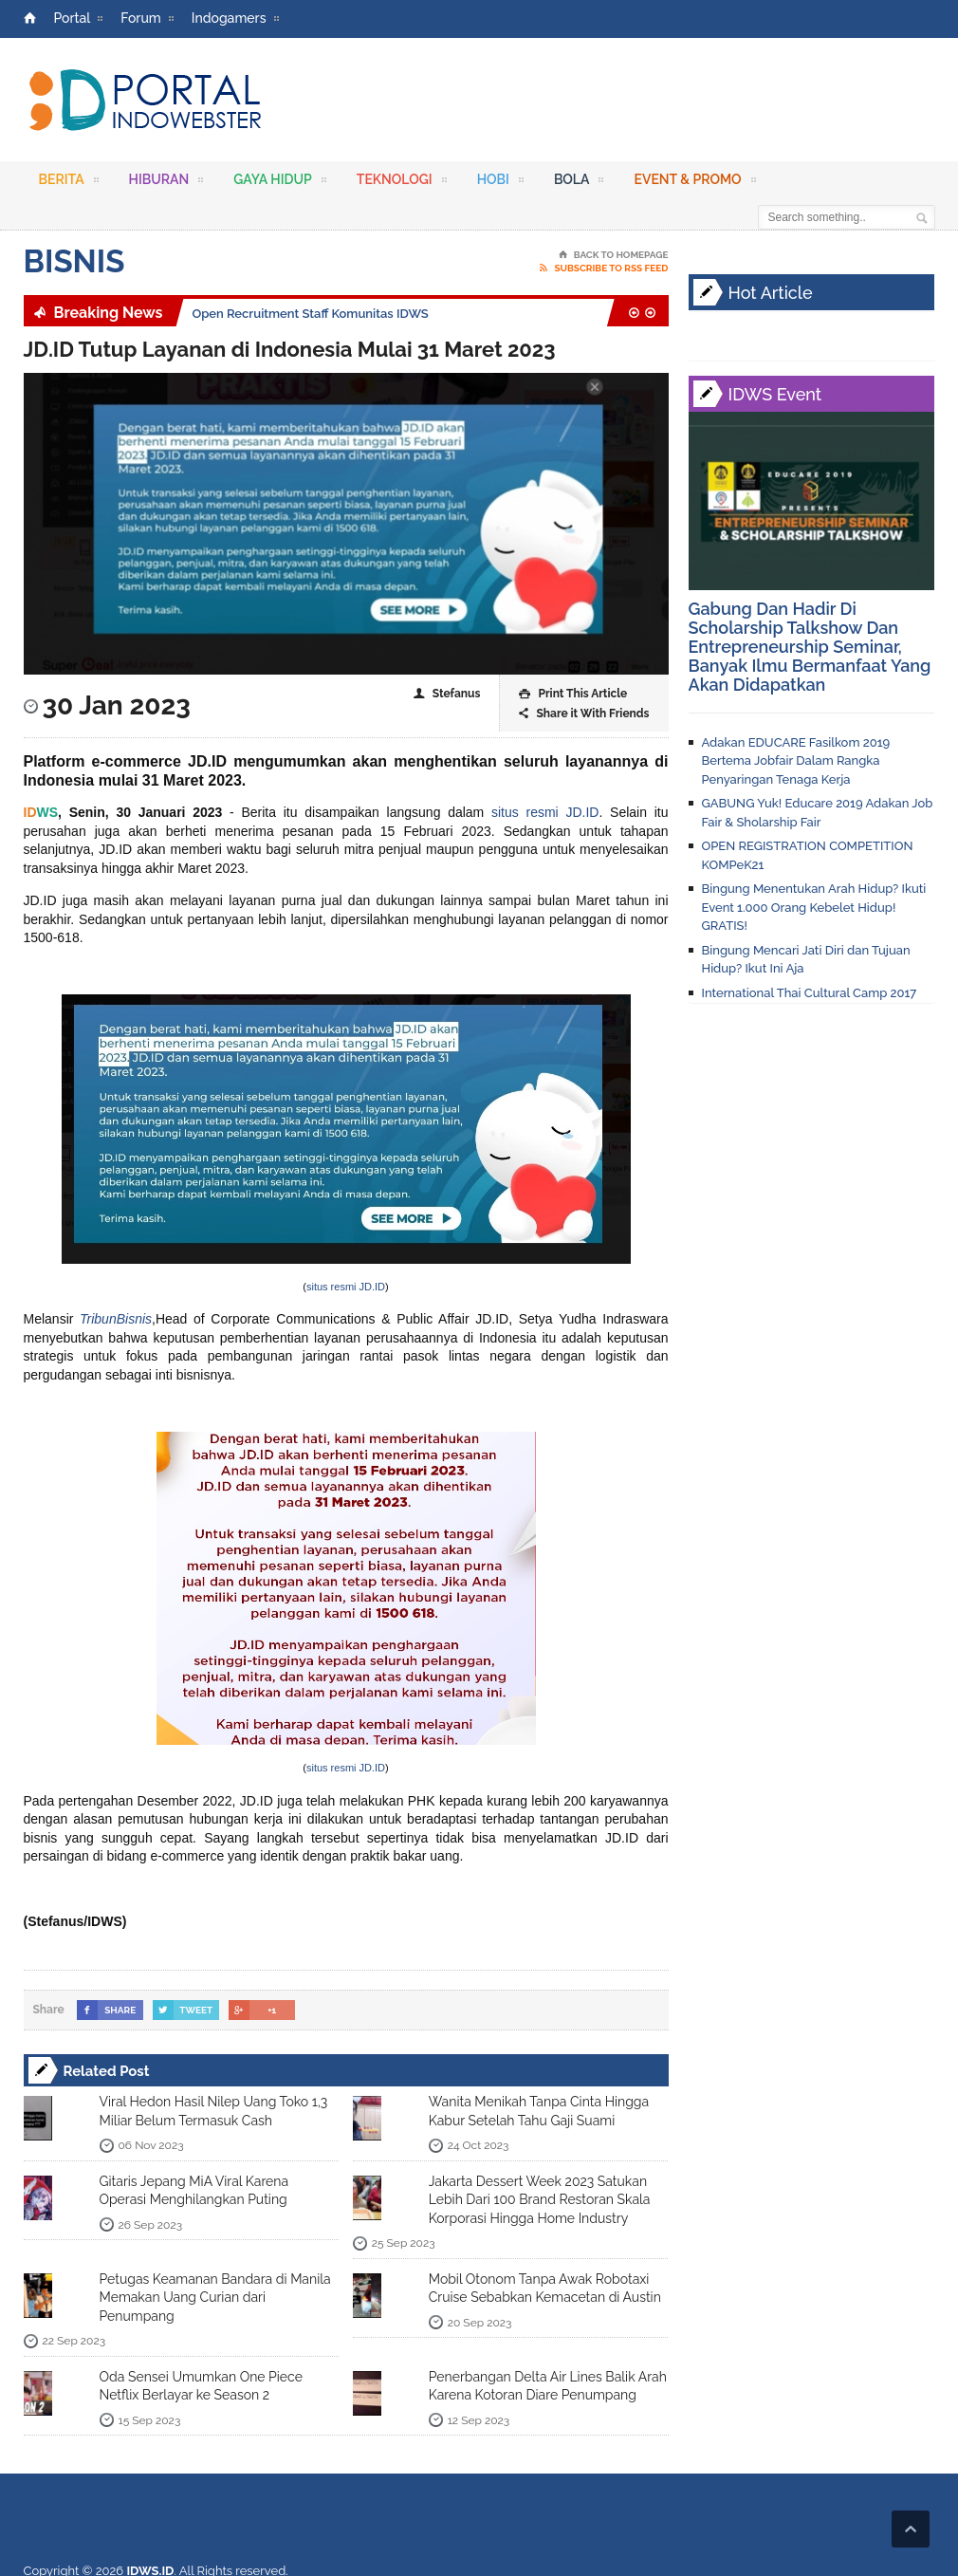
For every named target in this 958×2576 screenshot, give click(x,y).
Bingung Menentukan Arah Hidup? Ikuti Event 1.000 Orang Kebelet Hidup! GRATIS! (814, 907)
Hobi (500, 183)
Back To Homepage (614, 255)
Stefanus (447, 694)
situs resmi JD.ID (545, 812)
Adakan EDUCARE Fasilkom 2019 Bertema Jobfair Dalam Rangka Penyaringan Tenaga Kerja (796, 761)
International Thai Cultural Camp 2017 (809, 993)
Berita (69, 183)
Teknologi (402, 183)
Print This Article (573, 694)
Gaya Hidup (279, 183)
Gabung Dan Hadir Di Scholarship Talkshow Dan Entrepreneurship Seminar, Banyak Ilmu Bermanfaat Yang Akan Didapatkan (810, 647)
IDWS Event (775, 394)
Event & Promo (694, 183)
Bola (579, 183)
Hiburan (166, 183)
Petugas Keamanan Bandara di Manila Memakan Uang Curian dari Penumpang (215, 2297)
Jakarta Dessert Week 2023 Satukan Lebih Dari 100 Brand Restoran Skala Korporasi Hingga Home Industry (540, 2200)
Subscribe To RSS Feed (604, 268)
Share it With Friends (584, 714)
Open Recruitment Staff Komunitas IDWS (310, 313)
